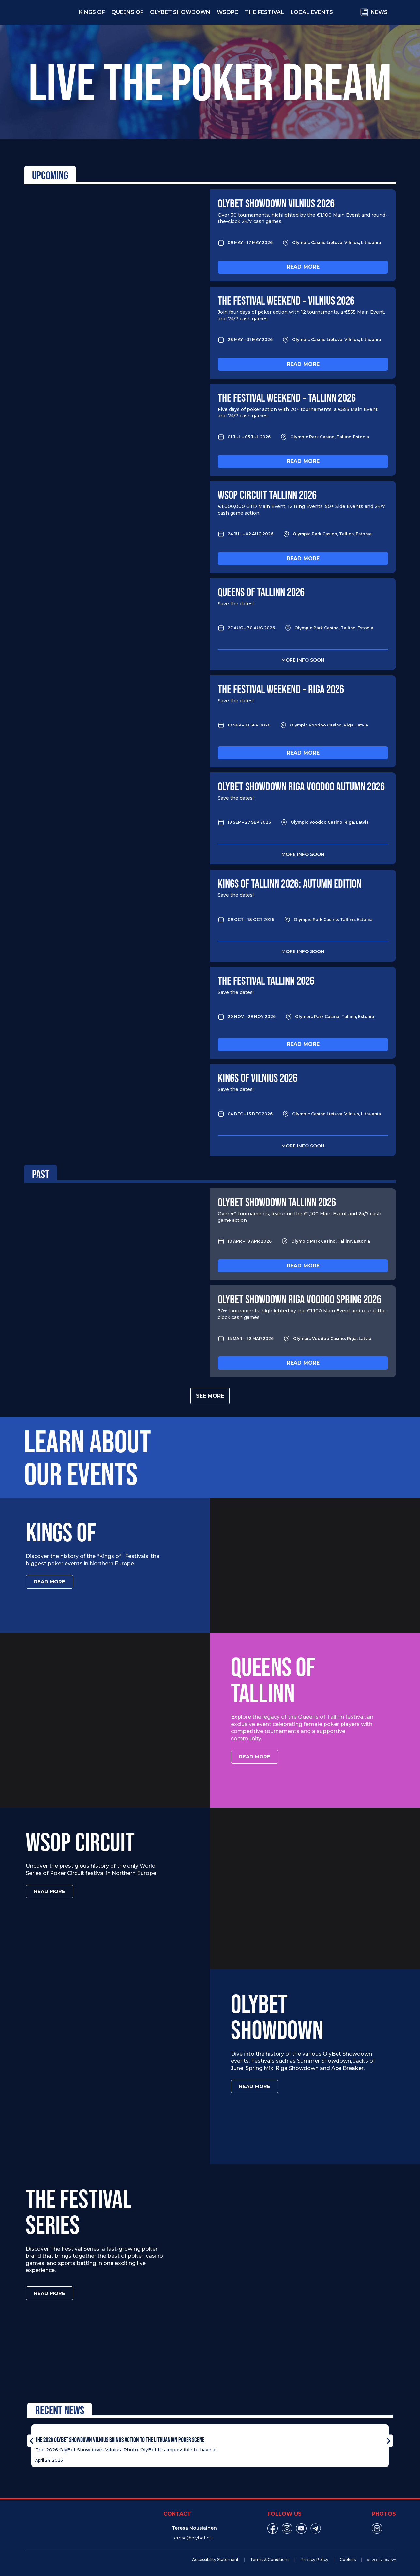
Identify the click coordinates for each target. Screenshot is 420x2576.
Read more (303, 267)
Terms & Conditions (269, 2558)
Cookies (348, 2558)
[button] (31, 2439)
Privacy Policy (314, 2558)
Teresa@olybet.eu (192, 2536)
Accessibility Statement (215, 2558)
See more (210, 1396)
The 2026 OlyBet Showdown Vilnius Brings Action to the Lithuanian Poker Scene (119, 2438)
